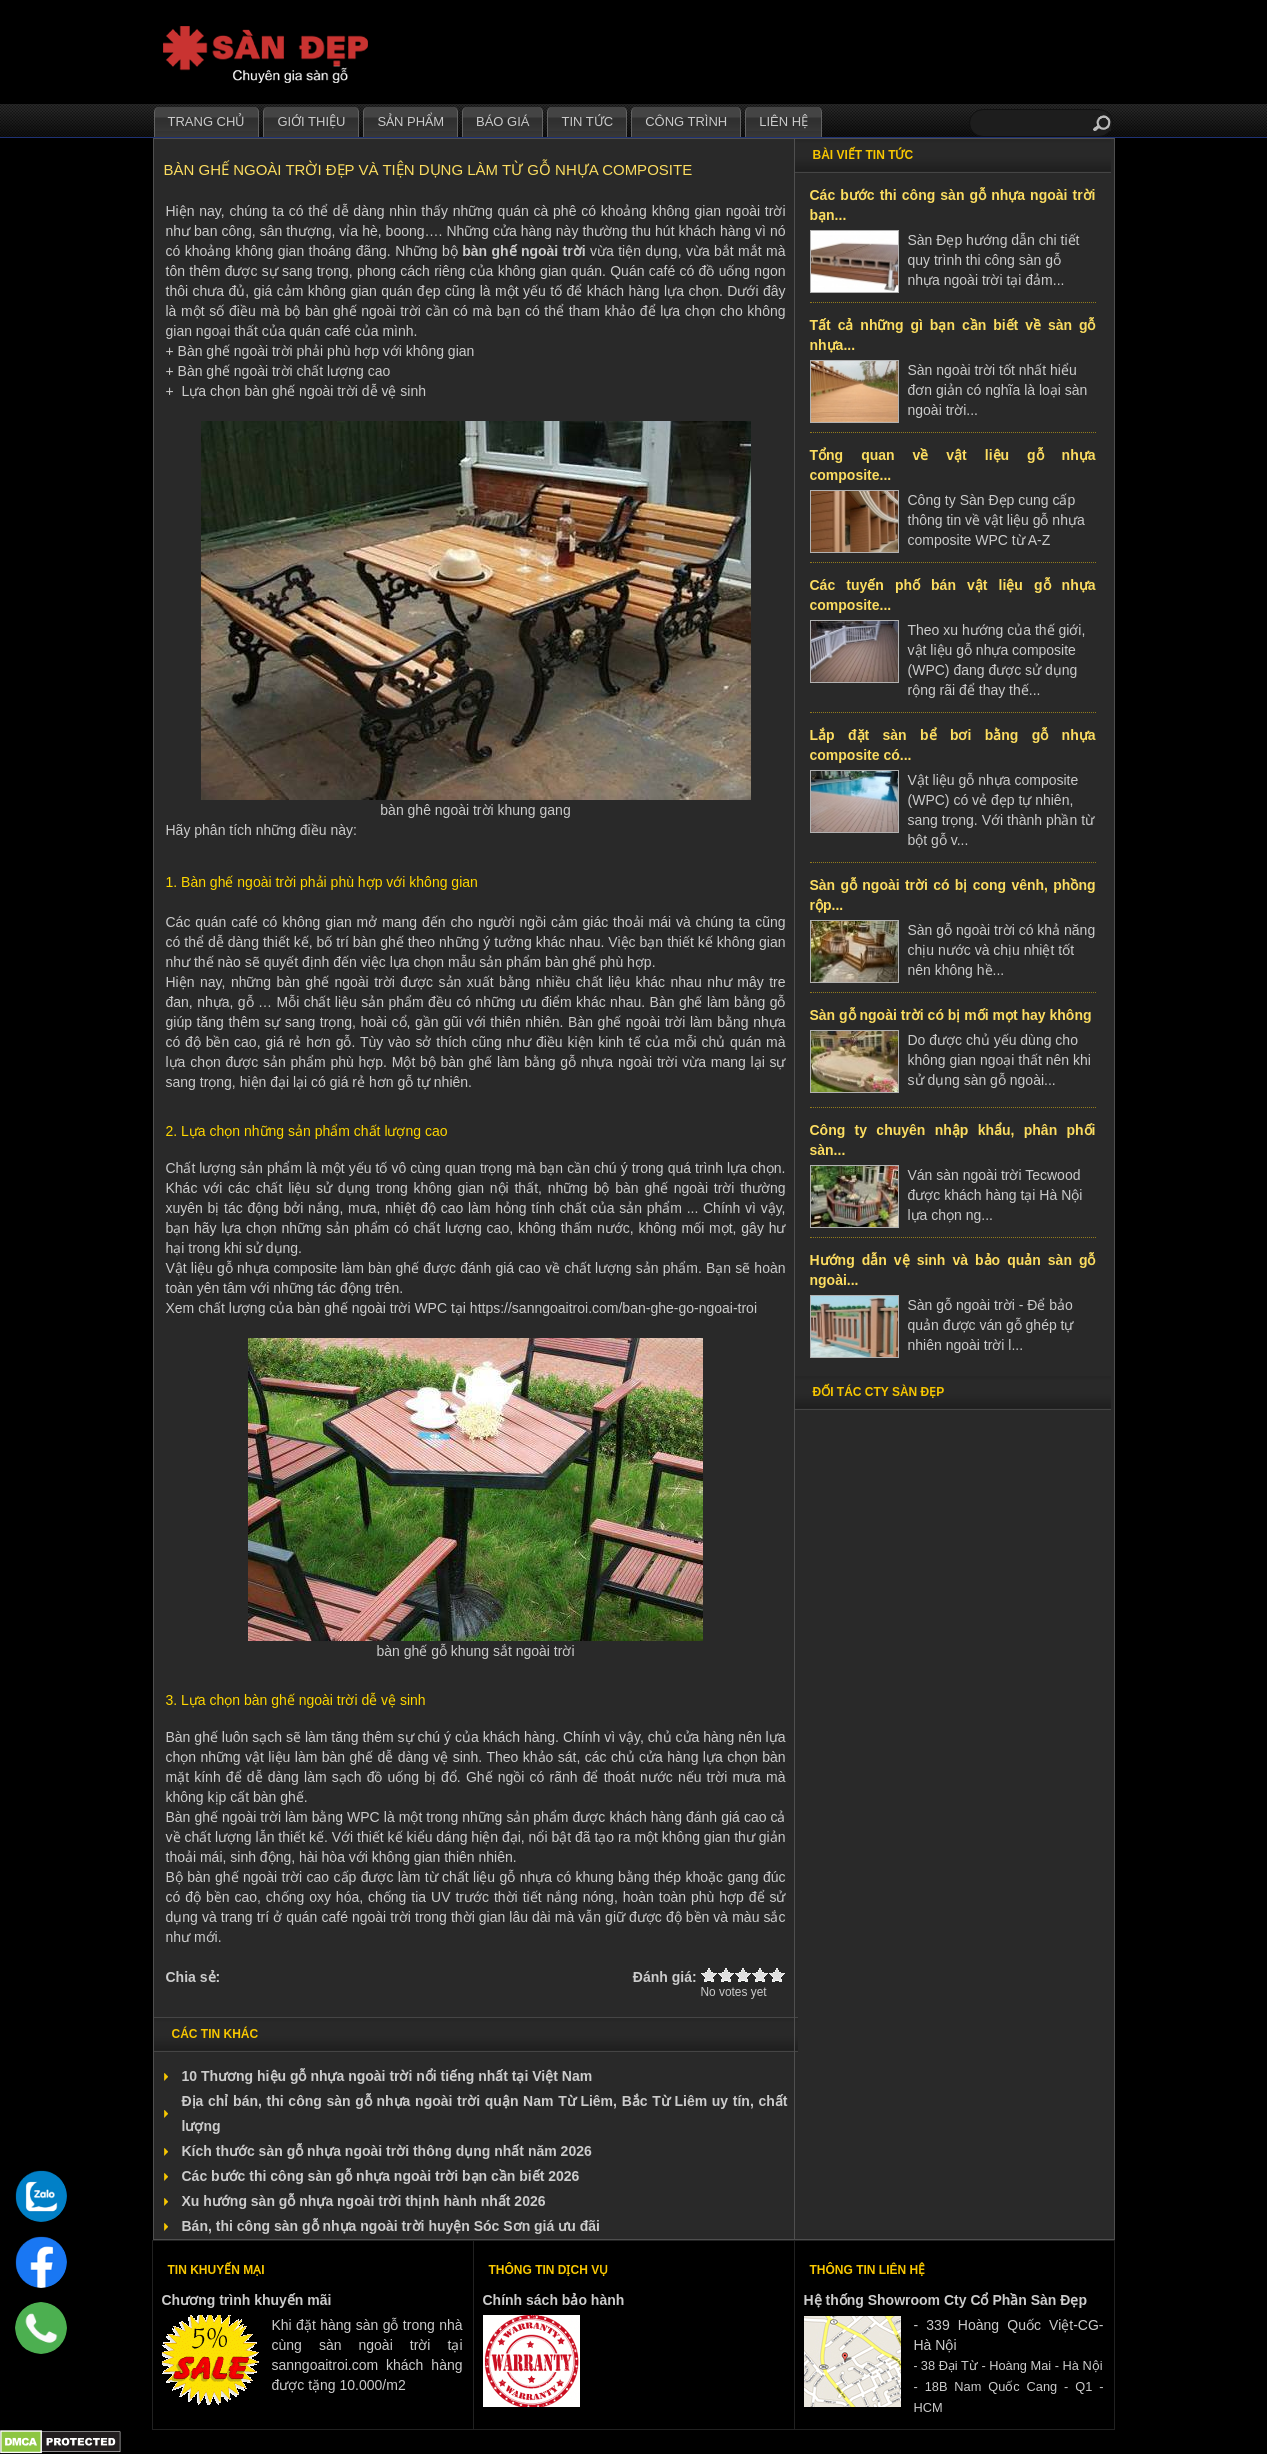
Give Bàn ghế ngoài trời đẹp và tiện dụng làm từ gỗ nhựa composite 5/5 (777, 1974)
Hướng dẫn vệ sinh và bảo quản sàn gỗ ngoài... (953, 1270)
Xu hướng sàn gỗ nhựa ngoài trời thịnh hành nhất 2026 (364, 2201)
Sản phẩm (410, 121)
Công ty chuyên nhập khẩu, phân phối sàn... (953, 1140)
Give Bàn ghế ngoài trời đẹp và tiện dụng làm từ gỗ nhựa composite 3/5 (743, 1974)
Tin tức (587, 121)
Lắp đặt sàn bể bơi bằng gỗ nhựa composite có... (953, 745)
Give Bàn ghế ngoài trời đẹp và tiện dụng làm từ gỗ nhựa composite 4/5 (760, 1974)
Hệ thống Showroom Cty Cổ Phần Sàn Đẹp (945, 2300)
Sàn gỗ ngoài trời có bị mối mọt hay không (951, 1015)
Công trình (686, 121)
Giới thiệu (311, 121)
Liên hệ (783, 121)
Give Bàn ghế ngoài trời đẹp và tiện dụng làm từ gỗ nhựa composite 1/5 (709, 1974)
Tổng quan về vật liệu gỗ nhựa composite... (953, 465)
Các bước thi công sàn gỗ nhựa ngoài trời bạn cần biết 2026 (381, 2176)
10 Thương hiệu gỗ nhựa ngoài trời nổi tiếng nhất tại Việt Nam (387, 2076)
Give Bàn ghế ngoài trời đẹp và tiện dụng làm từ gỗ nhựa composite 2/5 (726, 1974)
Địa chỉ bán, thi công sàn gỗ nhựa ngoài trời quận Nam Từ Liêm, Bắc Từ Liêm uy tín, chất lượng (485, 2113)
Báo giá (502, 121)
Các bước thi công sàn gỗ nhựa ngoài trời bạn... (953, 205)
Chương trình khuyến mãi (247, 2300)
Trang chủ (207, 121)
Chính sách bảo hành (554, 2300)
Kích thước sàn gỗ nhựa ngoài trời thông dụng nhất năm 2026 (387, 2151)
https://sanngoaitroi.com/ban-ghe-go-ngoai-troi (613, 1308)
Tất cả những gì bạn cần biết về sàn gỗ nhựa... (953, 335)
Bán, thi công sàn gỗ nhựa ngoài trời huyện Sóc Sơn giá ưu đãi (391, 2226)
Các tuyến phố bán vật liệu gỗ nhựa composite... (953, 595)
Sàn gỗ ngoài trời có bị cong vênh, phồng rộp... (953, 895)
